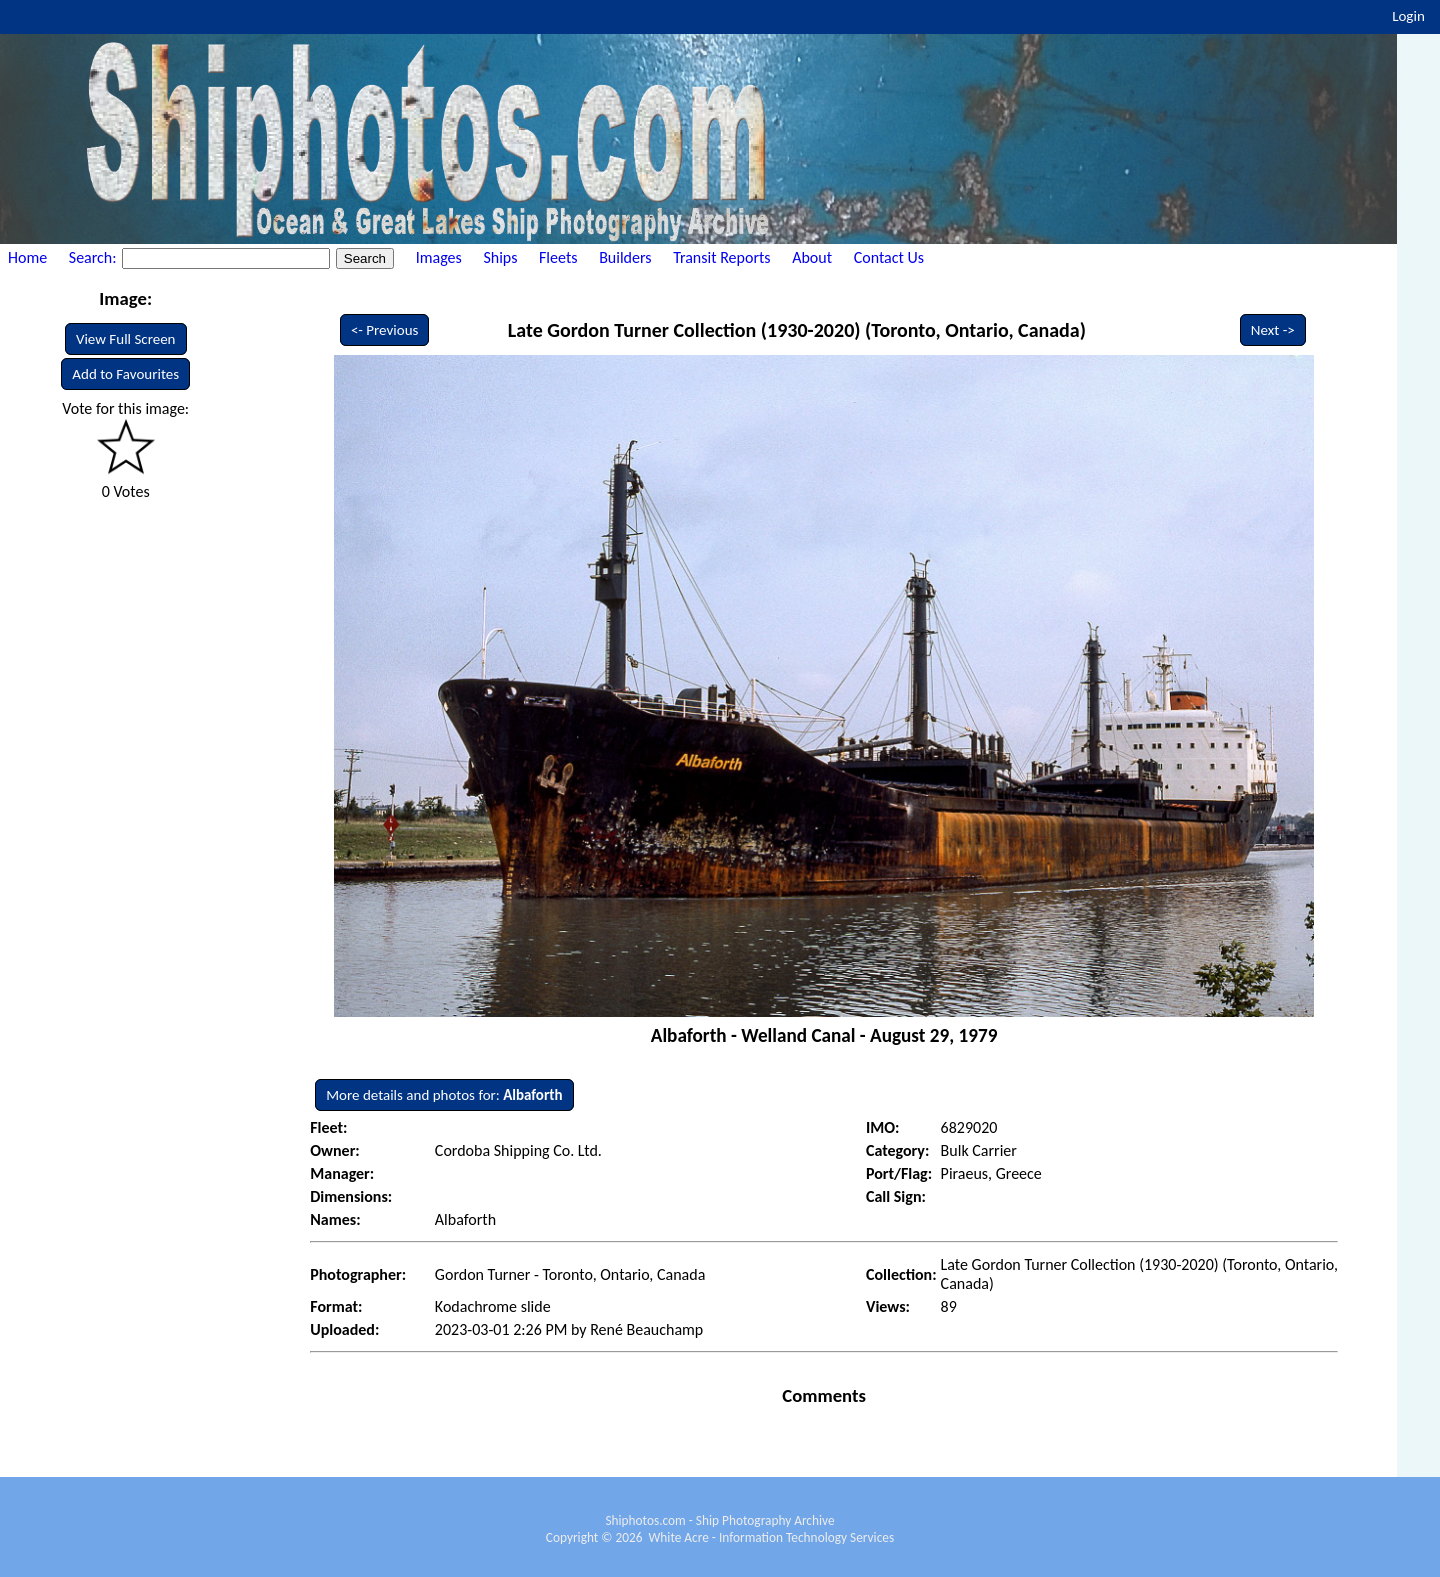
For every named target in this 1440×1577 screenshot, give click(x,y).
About (812, 257)
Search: (94, 257)
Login (1408, 16)
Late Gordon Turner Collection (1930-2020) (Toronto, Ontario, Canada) (797, 330)
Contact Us (889, 257)
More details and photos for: (444, 1095)
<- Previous (385, 330)
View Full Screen (126, 339)
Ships (500, 257)
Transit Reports (721, 257)
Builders (625, 257)
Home (27, 257)
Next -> (1273, 330)
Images (439, 257)
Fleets (558, 257)
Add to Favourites (125, 374)
